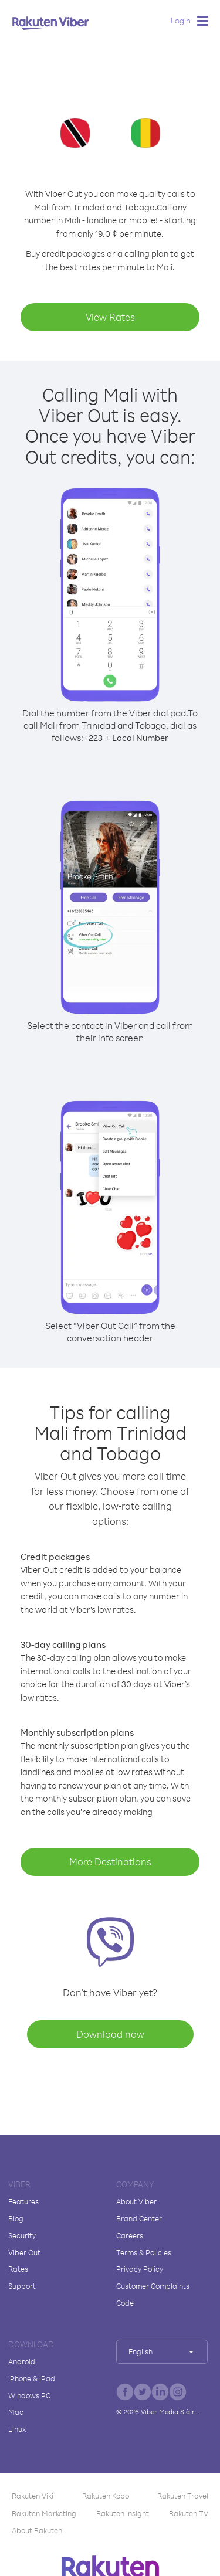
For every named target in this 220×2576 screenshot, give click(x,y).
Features (23, 2201)
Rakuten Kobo (105, 2495)
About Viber (136, 2201)
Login (181, 20)
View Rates (110, 317)
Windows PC (29, 2395)
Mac (15, 2412)
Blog (15, 2218)
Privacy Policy (139, 2268)
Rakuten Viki (32, 2495)
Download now (110, 2034)
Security (22, 2235)
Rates (18, 2268)
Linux (17, 2429)
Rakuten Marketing (44, 2513)
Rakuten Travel (182, 2495)
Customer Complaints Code (152, 2294)
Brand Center (139, 2218)
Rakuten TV (188, 2513)
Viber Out (24, 2252)
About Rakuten (37, 2530)
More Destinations (110, 1861)
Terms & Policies (143, 2252)
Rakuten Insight (122, 2513)
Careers (129, 2235)
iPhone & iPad (31, 2378)
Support (22, 2285)
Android (21, 2361)
